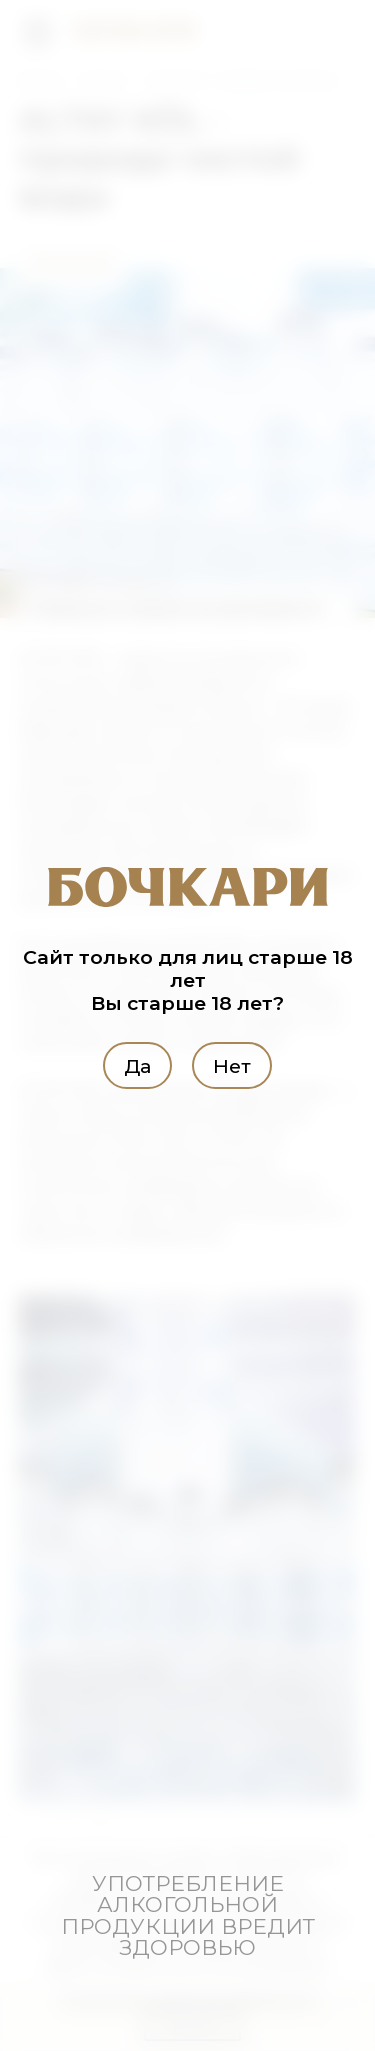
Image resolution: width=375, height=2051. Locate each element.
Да (137, 1065)
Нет (232, 1065)
